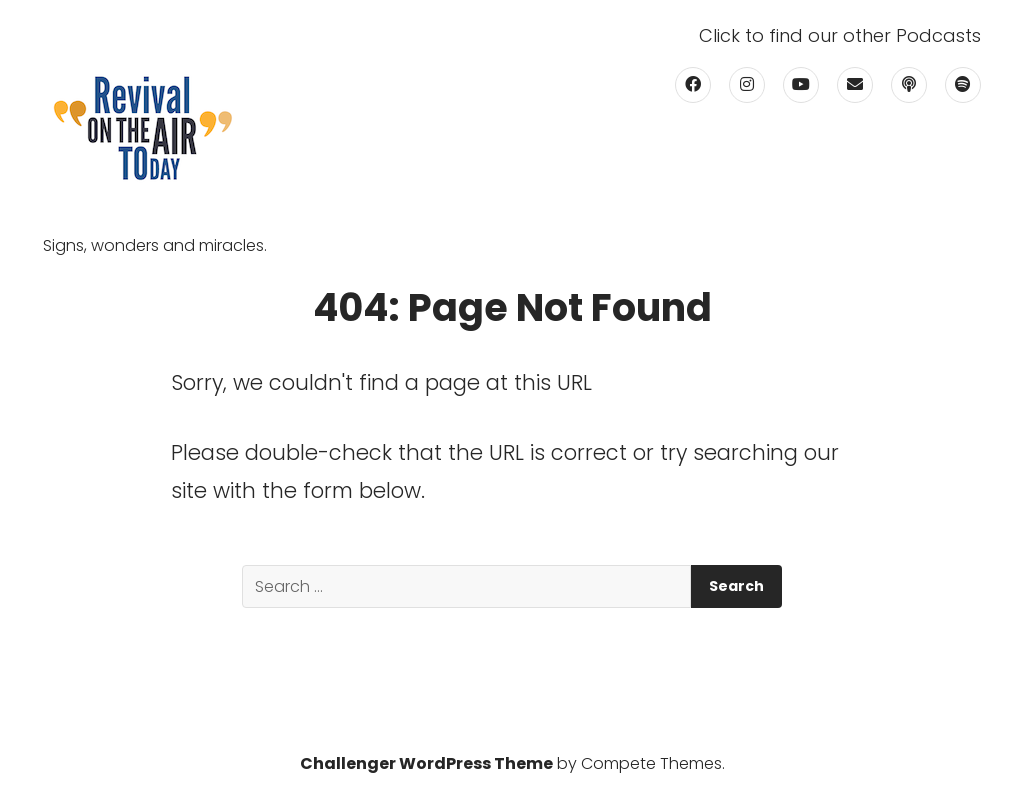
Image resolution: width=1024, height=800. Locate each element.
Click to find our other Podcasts (840, 36)
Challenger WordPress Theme (426, 763)
